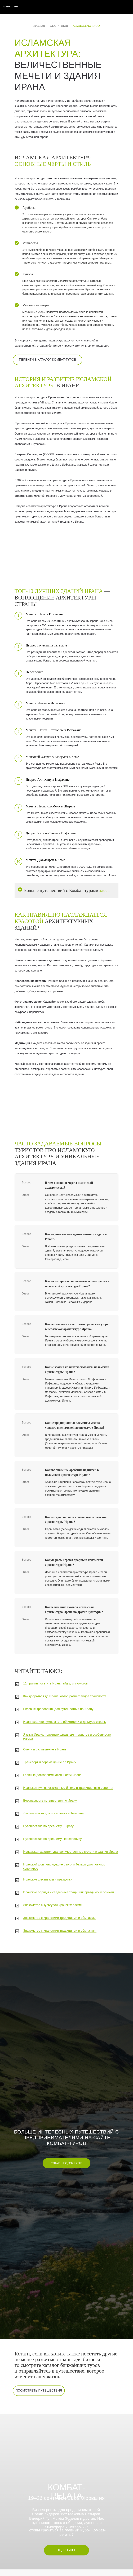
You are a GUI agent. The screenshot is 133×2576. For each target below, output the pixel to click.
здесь (104, 890)
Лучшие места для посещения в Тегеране (53, 1813)
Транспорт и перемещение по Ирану (49, 1762)
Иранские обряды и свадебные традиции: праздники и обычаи (68, 1892)
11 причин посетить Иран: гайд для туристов (55, 1683)
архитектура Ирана (86, 25)
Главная (39, 25)
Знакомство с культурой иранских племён (53, 1905)
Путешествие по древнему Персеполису (52, 1839)
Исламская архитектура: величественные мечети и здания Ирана (70, 1851)
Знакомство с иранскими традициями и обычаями (59, 1918)
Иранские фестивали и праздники (47, 1879)
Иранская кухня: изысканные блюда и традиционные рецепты (68, 1787)
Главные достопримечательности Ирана (52, 1775)
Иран (64, 25)
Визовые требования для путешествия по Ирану (58, 1709)
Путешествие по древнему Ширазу (48, 1826)
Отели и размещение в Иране (44, 1749)
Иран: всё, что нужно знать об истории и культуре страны (64, 1721)
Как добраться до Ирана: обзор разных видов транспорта (65, 1696)
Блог (53, 25)
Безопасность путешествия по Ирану (50, 1800)
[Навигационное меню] (128, 7)
